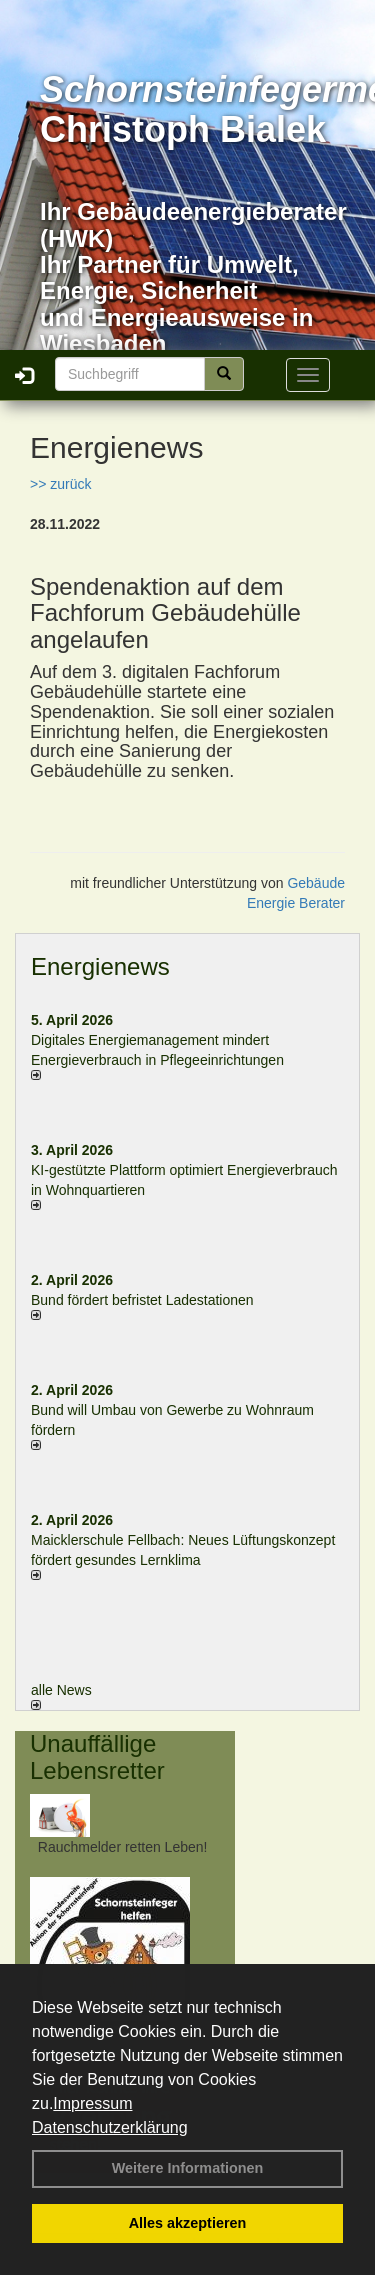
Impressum (92, 2103)
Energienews (100, 966)
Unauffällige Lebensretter (97, 1756)
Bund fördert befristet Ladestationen (142, 1300)
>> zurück (60, 484)
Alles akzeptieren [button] (188, 2223)
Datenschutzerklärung (110, 2127)
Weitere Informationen (188, 2168)
